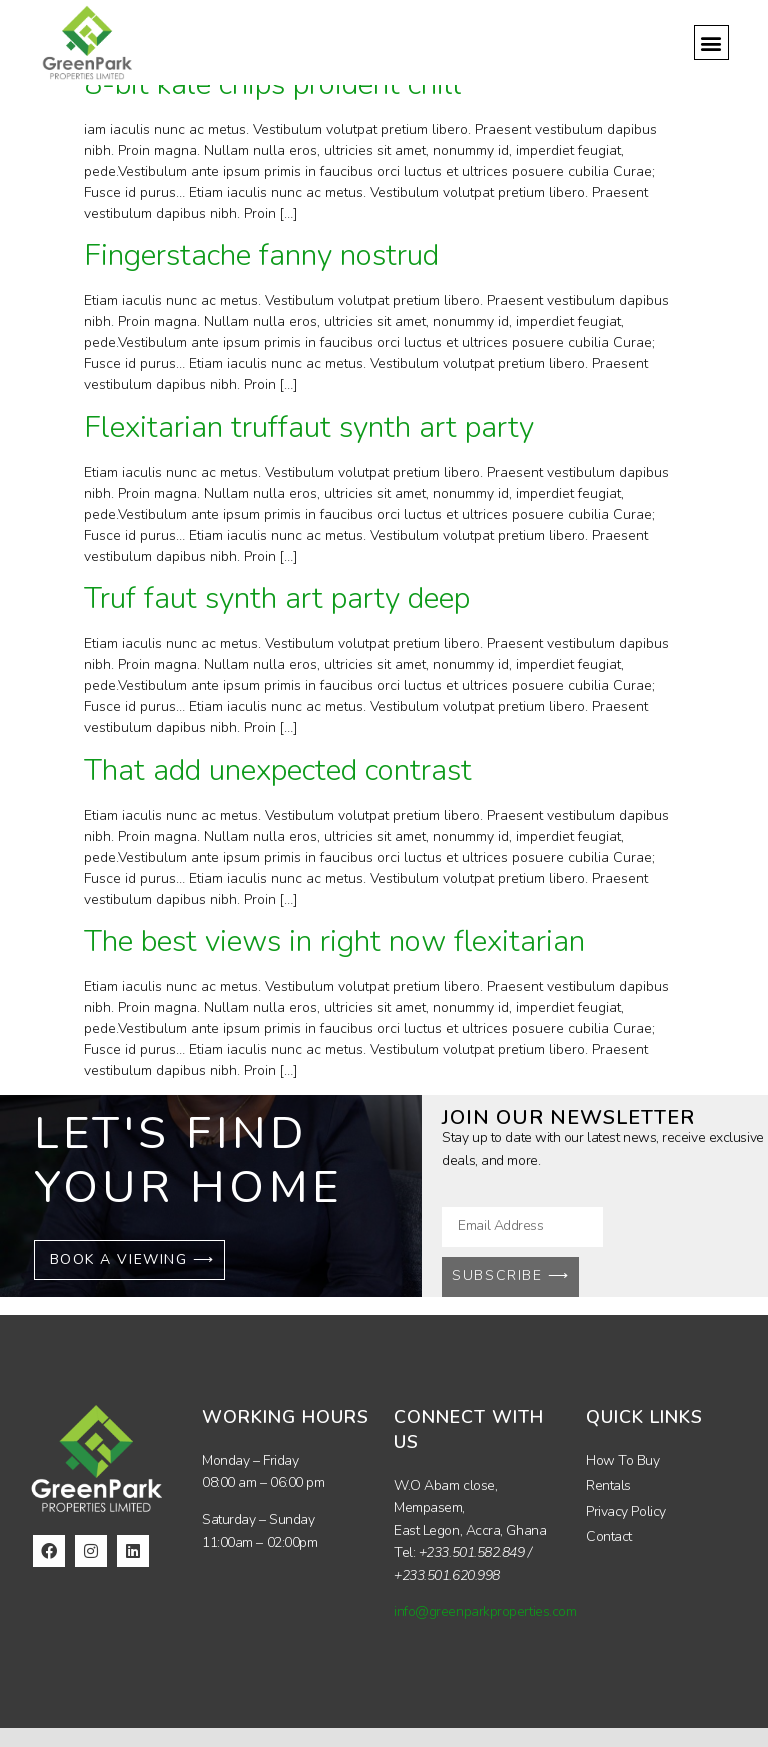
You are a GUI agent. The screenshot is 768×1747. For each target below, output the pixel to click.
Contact (609, 1536)
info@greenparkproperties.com (485, 1611)
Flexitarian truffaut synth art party (309, 427)
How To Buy (623, 1460)
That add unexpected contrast (278, 770)
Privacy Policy (626, 1511)
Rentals (608, 1485)
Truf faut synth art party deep (277, 598)
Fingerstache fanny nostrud (261, 255)
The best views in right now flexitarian (334, 941)
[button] (711, 42)
